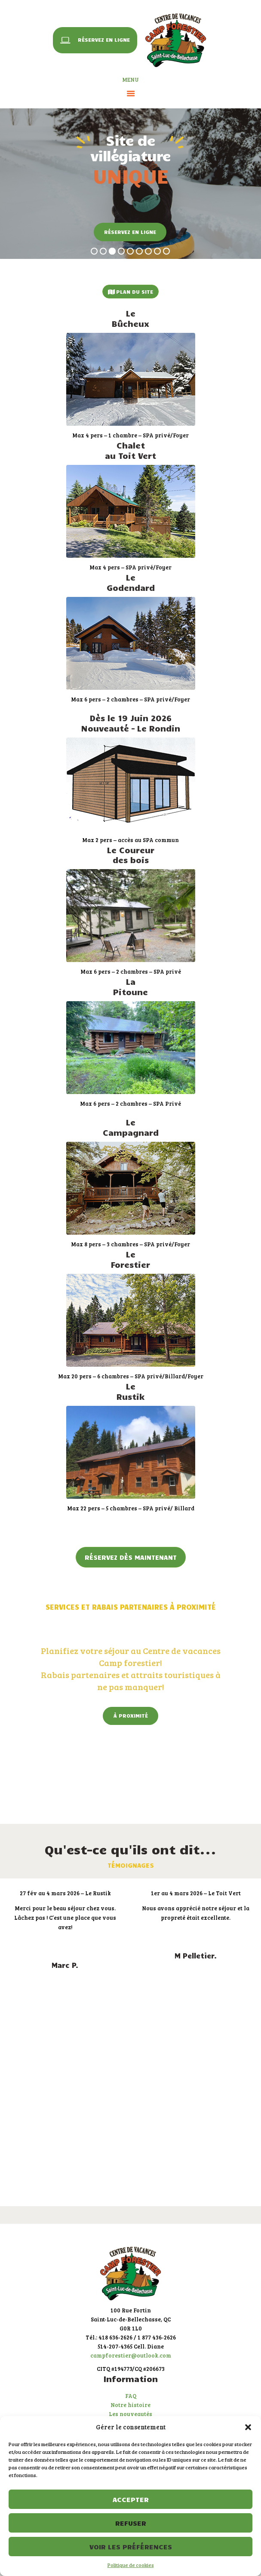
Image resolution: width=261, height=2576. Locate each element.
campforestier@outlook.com (130, 2355)
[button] (248, 2427)
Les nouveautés (130, 2414)
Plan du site (130, 292)
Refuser (130, 2523)
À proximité (131, 1715)
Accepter (131, 2499)
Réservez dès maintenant (131, 1557)
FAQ (130, 2396)
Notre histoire (130, 2405)
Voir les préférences (130, 2546)
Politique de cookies (130, 2564)
